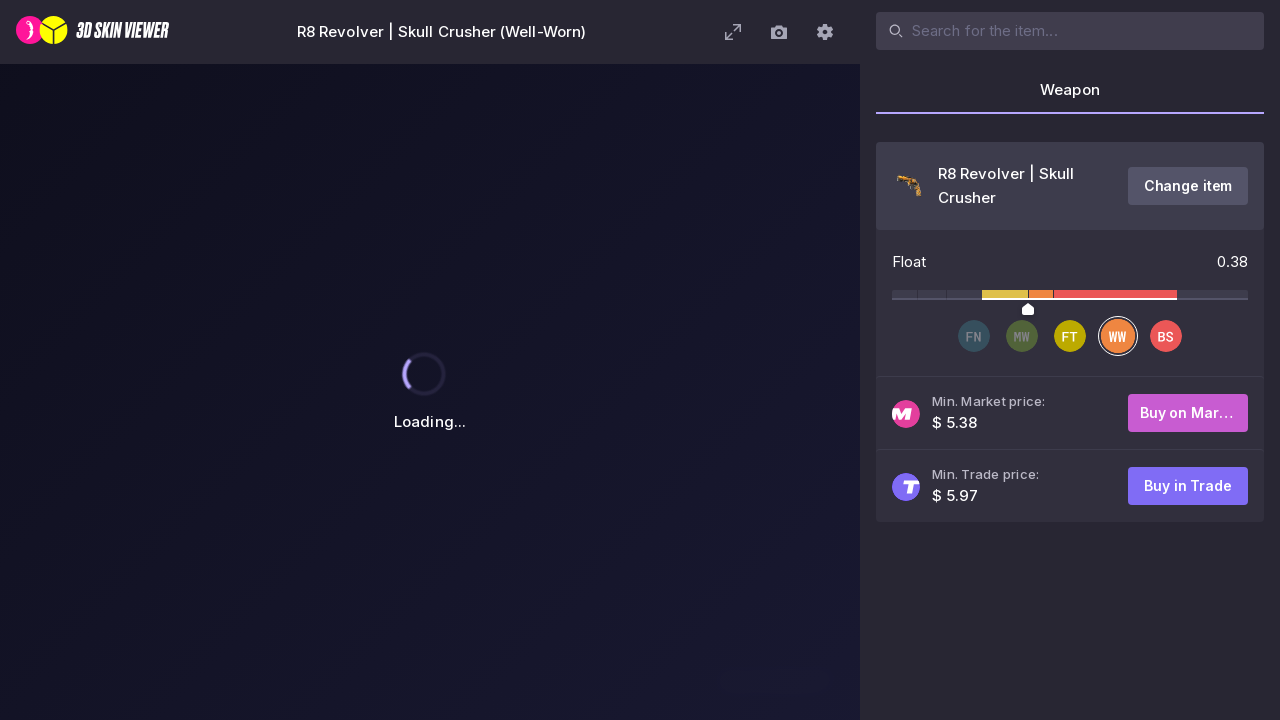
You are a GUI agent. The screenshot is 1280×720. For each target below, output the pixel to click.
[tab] (1070, 96)
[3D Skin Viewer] (92, 32)
